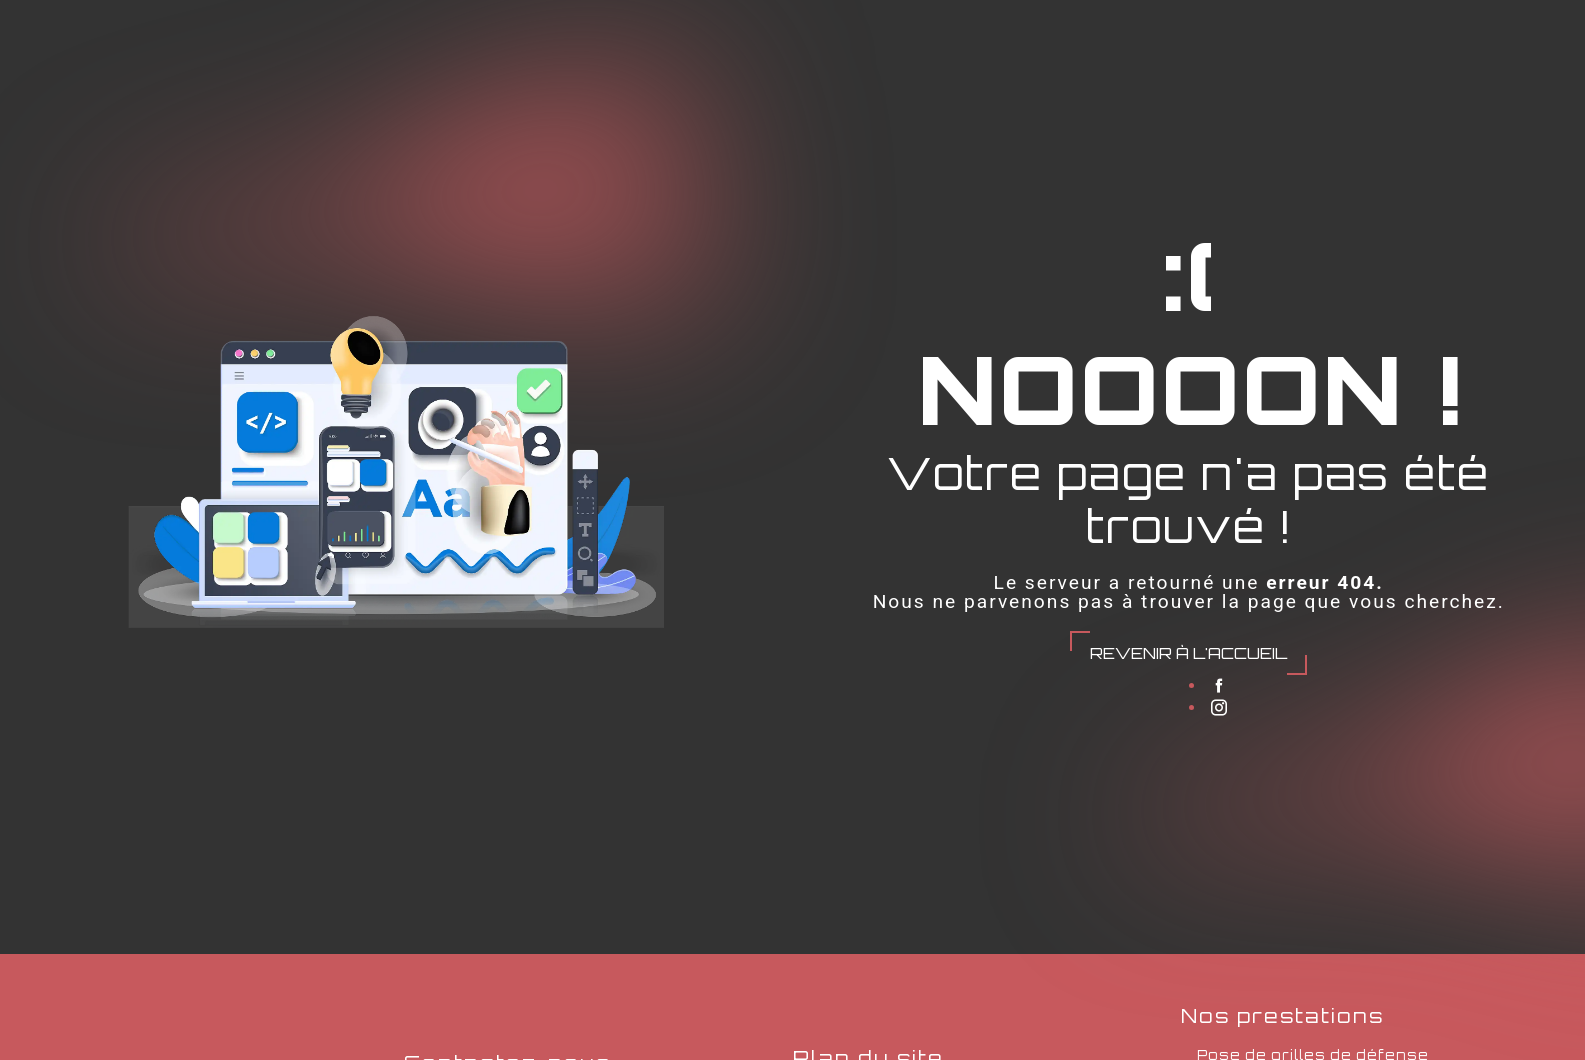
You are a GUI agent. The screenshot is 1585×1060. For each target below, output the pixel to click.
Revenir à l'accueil (1188, 653)
